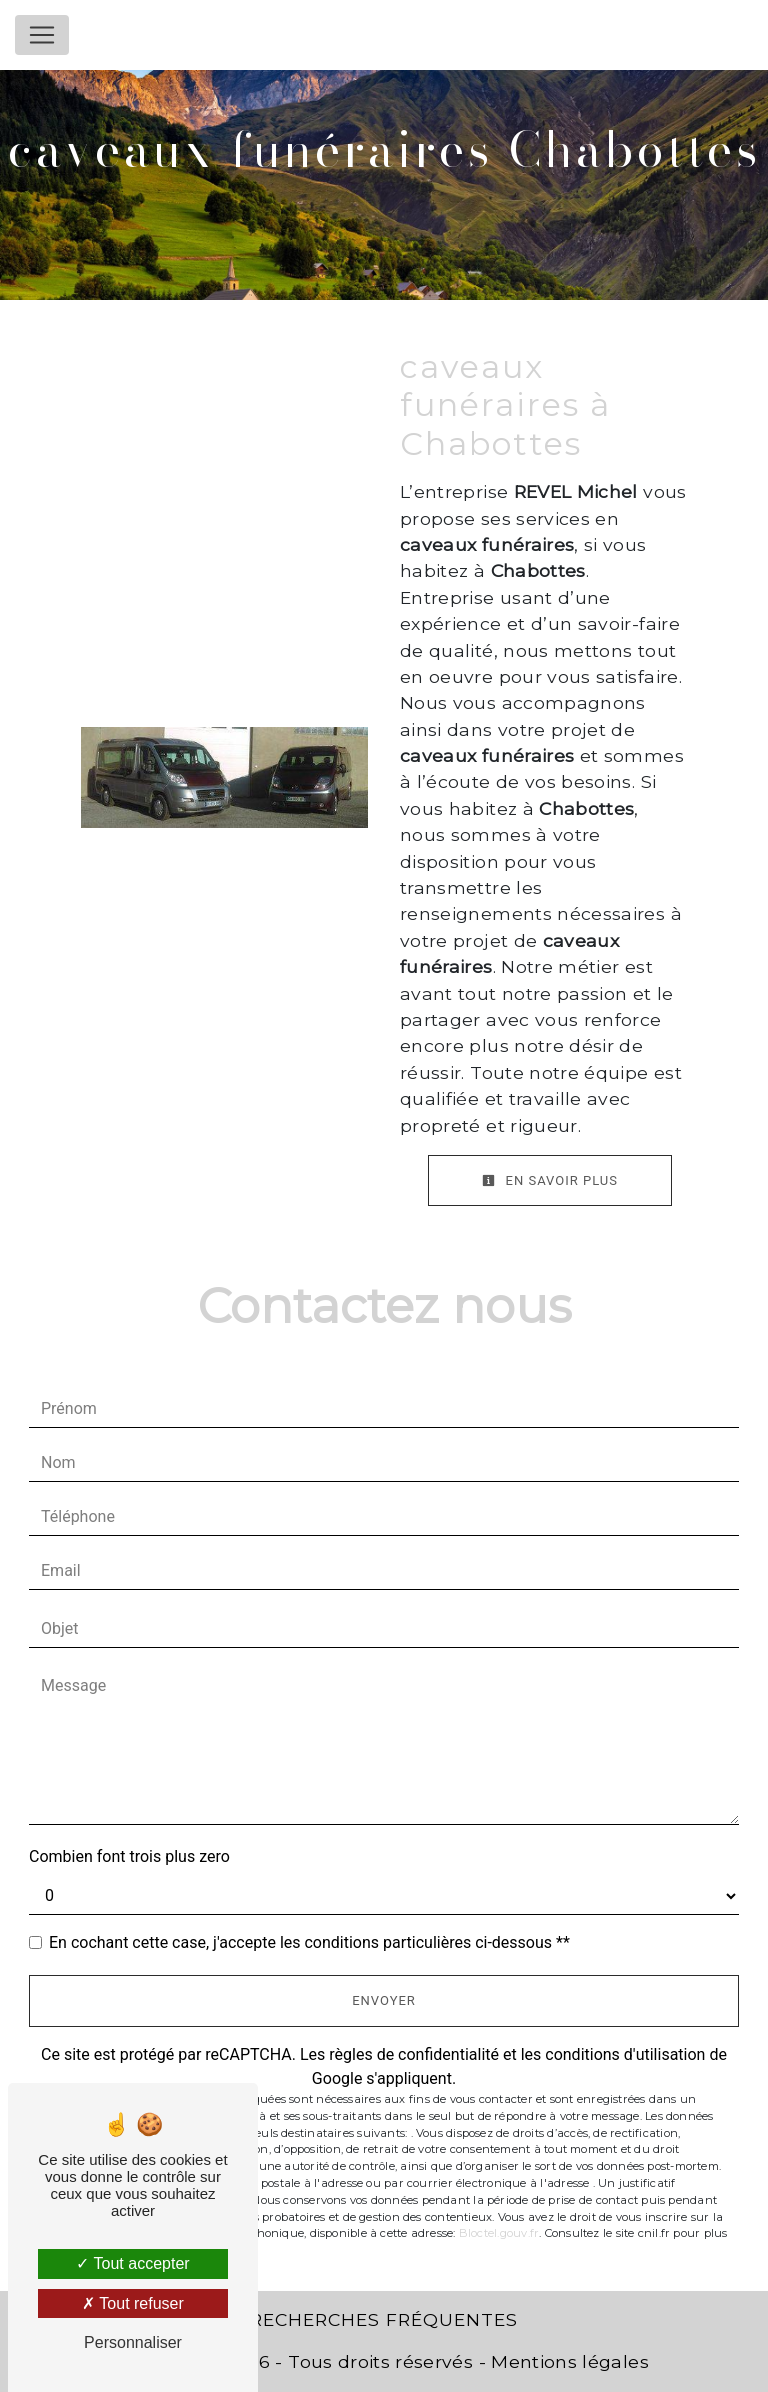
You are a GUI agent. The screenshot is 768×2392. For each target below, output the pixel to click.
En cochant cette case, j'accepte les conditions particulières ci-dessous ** (309, 1942)
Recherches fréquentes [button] (384, 2319)
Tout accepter (132, 2263)
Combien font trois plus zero (129, 1856)
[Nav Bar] (42, 35)
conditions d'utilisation (625, 2054)
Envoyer (384, 2000)
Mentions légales (567, 2361)
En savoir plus (550, 1180)
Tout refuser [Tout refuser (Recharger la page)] (133, 2303)
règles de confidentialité (414, 2054)
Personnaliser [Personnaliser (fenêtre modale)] (133, 2342)
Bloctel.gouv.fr (499, 2233)
